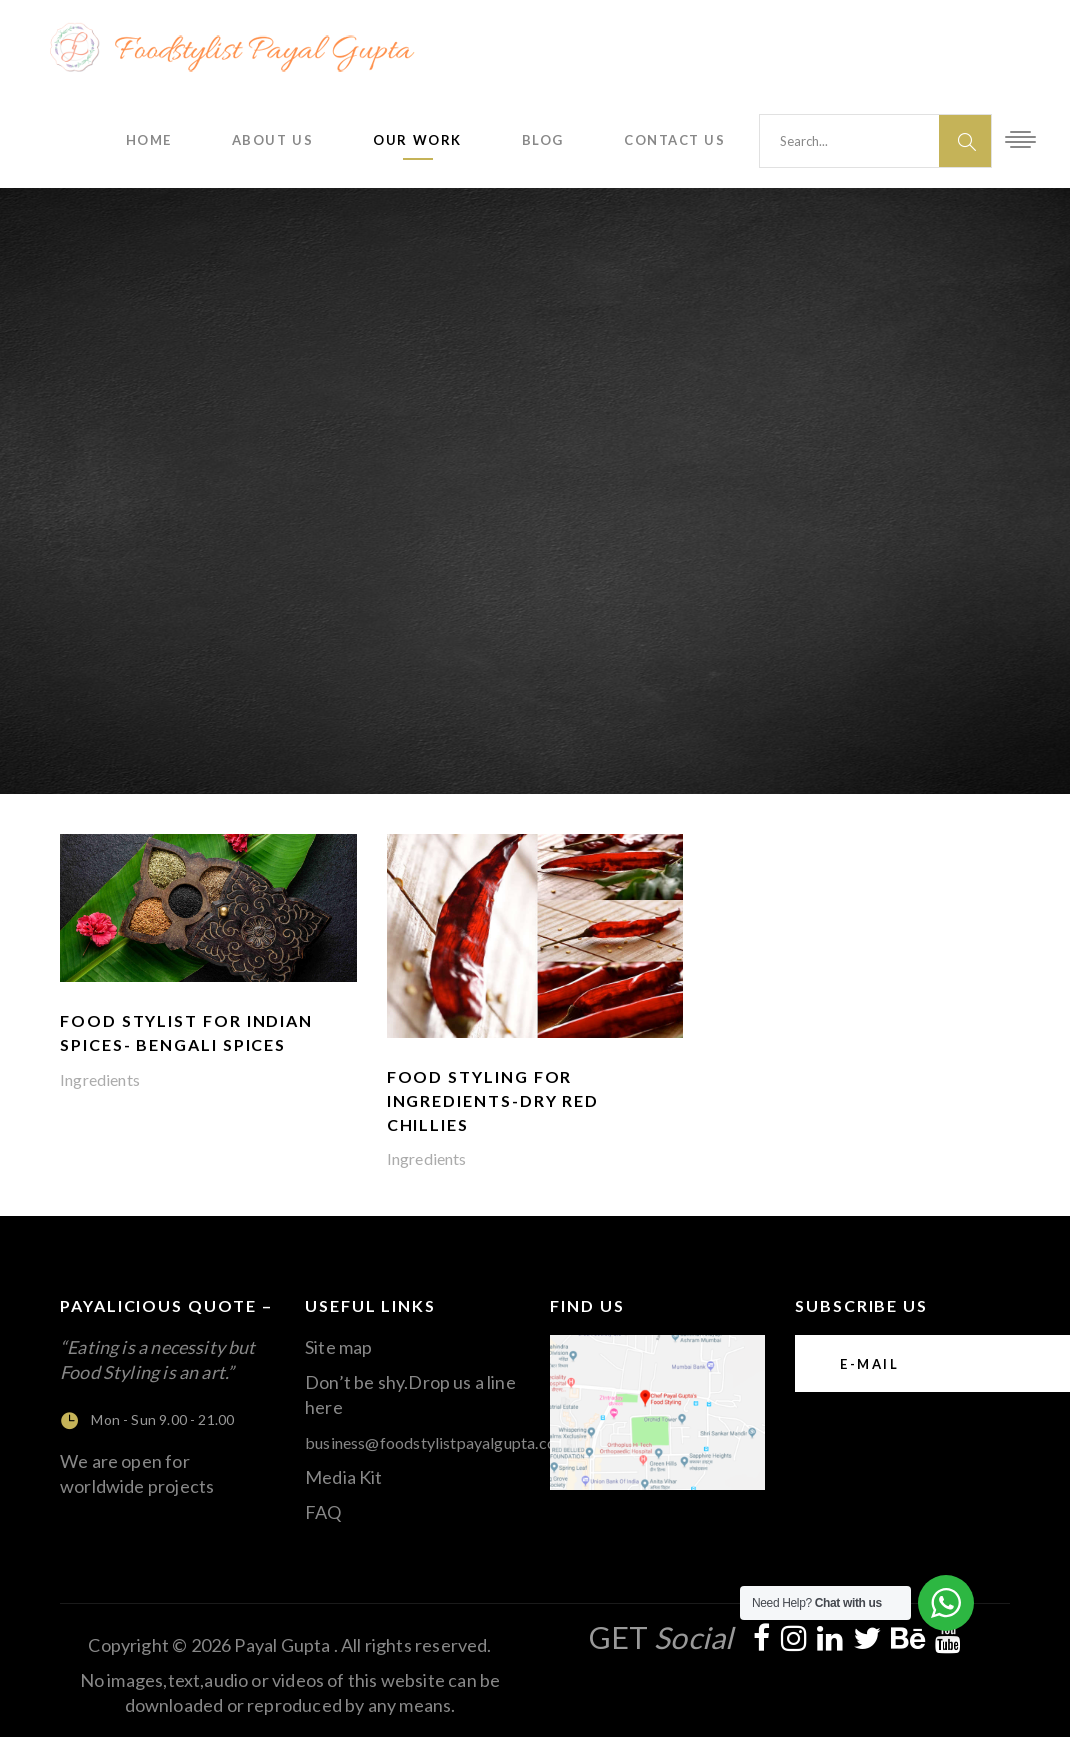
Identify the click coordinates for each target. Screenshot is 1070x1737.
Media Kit (344, 1477)
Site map (338, 1347)
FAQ (323, 1512)
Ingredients (100, 1079)
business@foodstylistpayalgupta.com (437, 1442)
